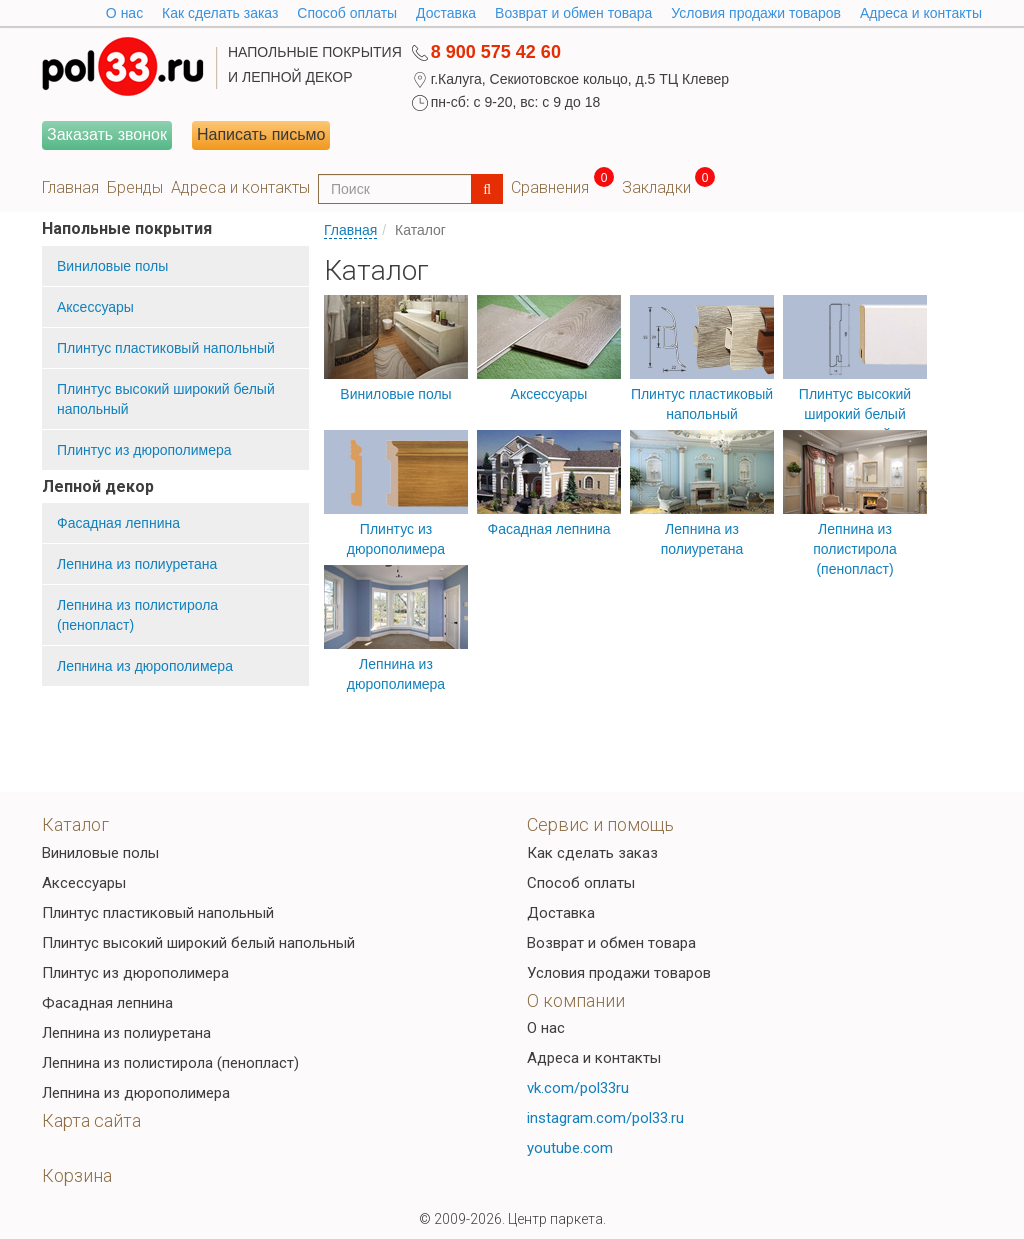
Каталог (75, 824)
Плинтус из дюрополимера (144, 450)
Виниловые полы (112, 266)
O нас (124, 13)
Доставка (446, 13)
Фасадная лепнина (118, 523)
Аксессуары (95, 307)
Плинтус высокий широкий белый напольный (166, 399)
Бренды (135, 187)
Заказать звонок (107, 134)
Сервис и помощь (600, 824)
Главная (70, 187)
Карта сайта (91, 1120)
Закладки (656, 187)
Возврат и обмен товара (573, 13)
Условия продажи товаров (756, 13)
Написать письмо (261, 134)
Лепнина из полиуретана (137, 564)
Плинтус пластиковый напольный (166, 348)
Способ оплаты (347, 13)
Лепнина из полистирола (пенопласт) (137, 615)
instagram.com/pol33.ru (605, 1118)
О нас (546, 1028)
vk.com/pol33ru (578, 1088)
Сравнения (550, 187)
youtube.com (570, 1148)
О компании (576, 1000)
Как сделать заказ (220, 13)
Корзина (77, 1175)
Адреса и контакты (921, 13)
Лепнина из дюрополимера (145, 666)
